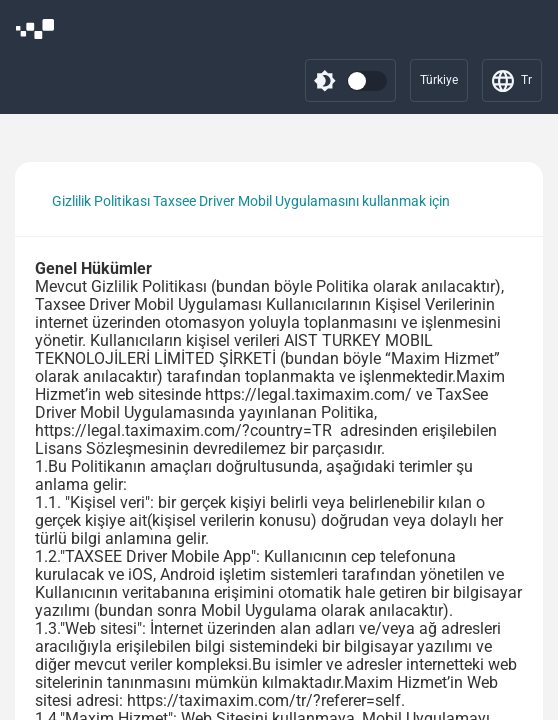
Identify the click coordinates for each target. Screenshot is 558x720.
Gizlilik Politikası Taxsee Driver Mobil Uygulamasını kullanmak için (251, 201)
